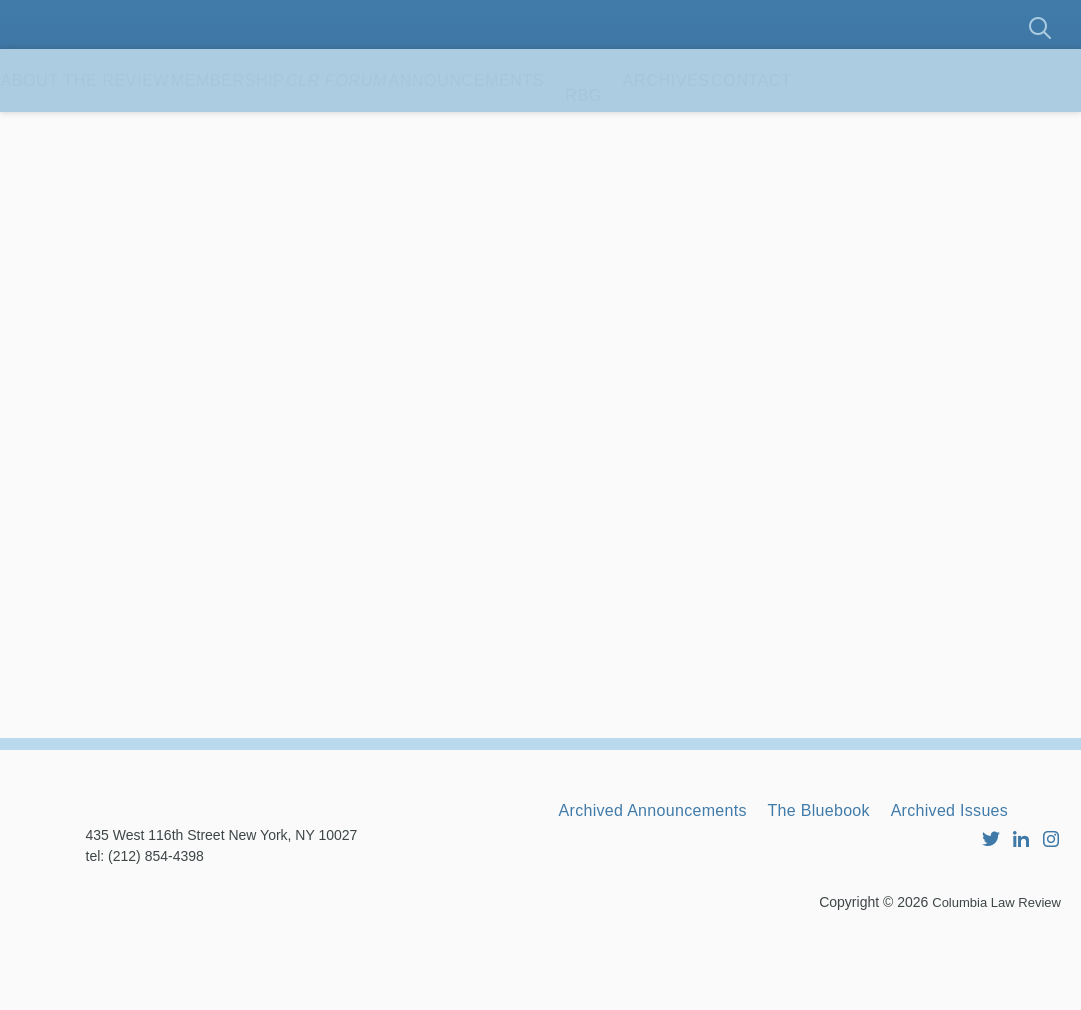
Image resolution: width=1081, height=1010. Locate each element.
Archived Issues (630, 887)
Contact (966, 129)
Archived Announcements (669, 860)
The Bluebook (865, 860)
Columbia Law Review (991, 975)
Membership (286, 129)
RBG (739, 129)
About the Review (104, 129)
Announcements (603, 129)
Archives (841, 129)
